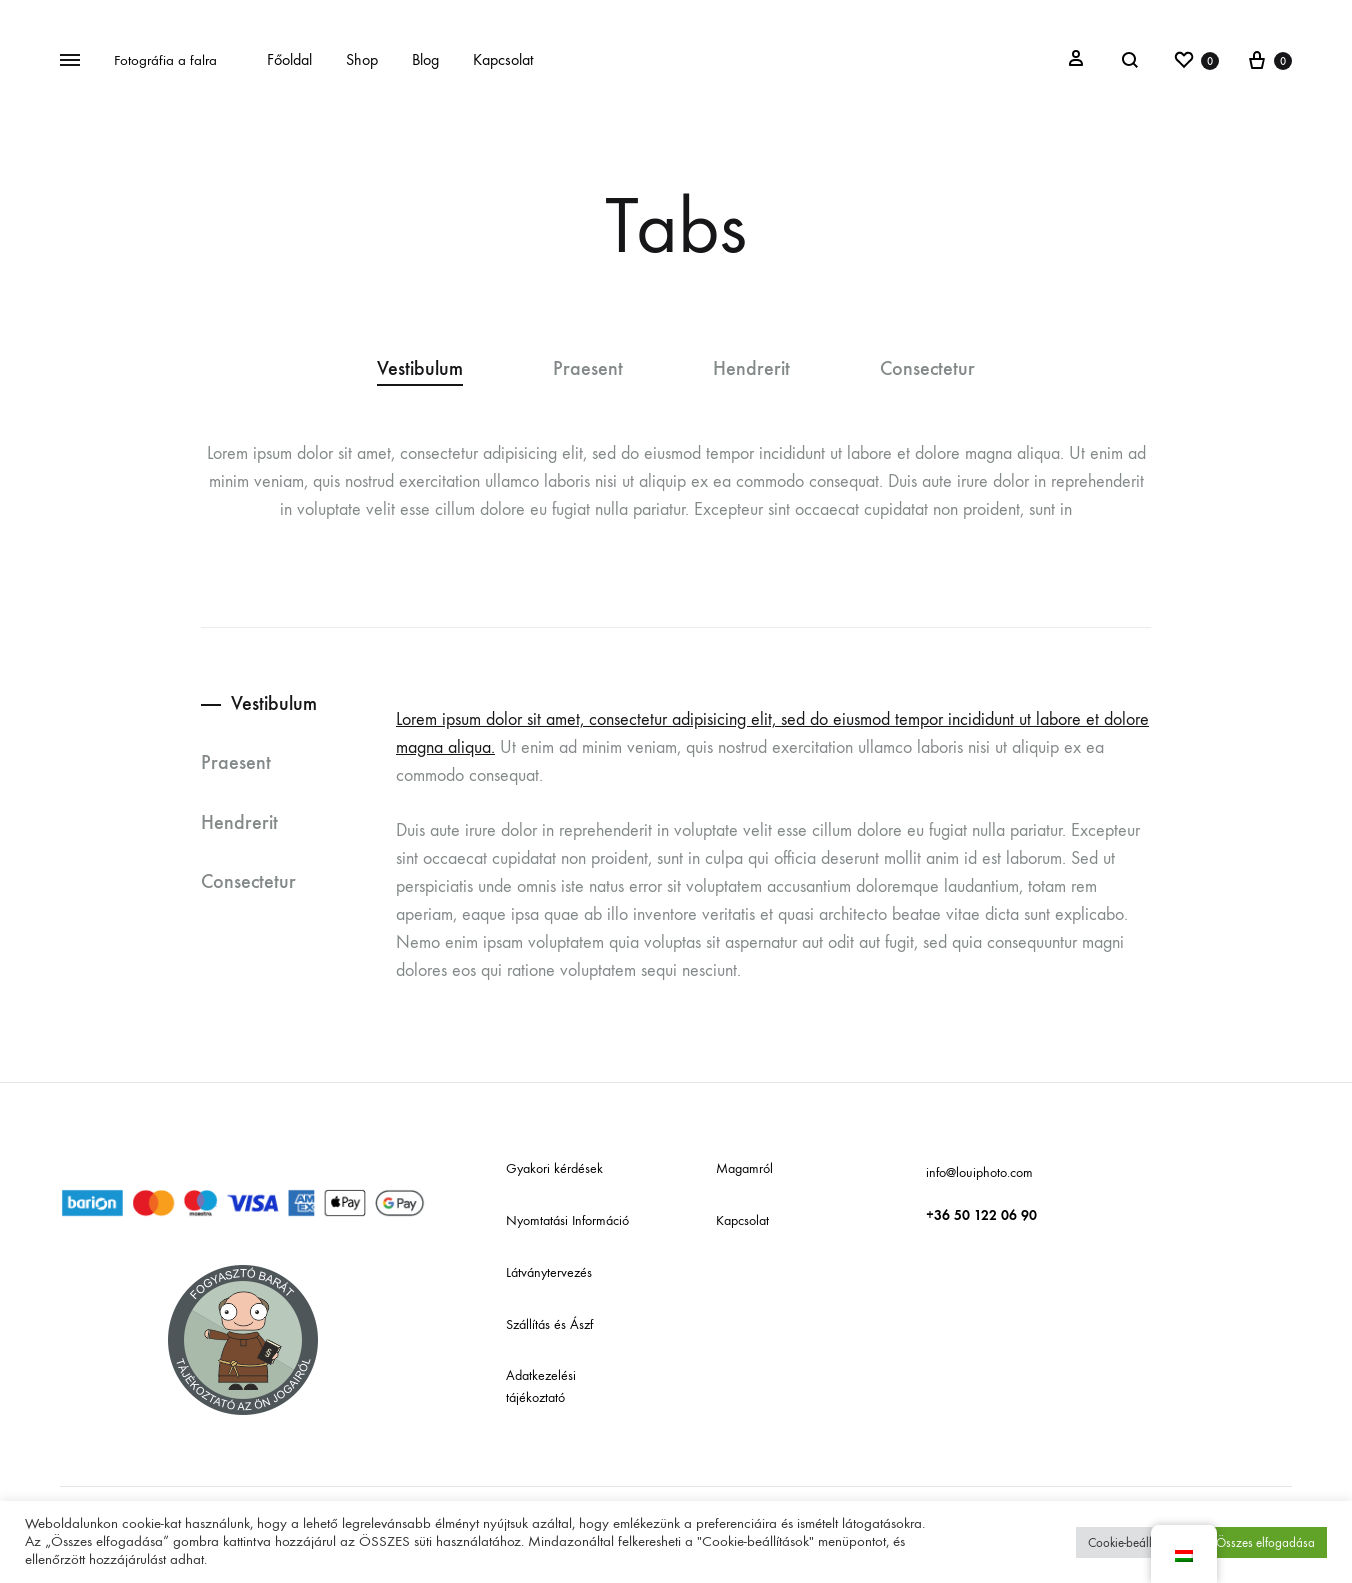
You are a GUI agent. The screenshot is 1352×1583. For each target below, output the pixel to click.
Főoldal (289, 59)
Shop (362, 59)
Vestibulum (420, 369)
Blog (425, 59)
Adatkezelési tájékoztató (541, 1386)
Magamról (744, 1168)
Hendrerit (751, 369)
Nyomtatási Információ (567, 1220)
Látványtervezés (549, 1272)
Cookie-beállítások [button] (1135, 1542)
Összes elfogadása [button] (1265, 1542)
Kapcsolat (503, 59)
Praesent (588, 369)
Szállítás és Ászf (549, 1324)
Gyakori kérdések (554, 1168)
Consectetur (927, 369)
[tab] (442, 369)
